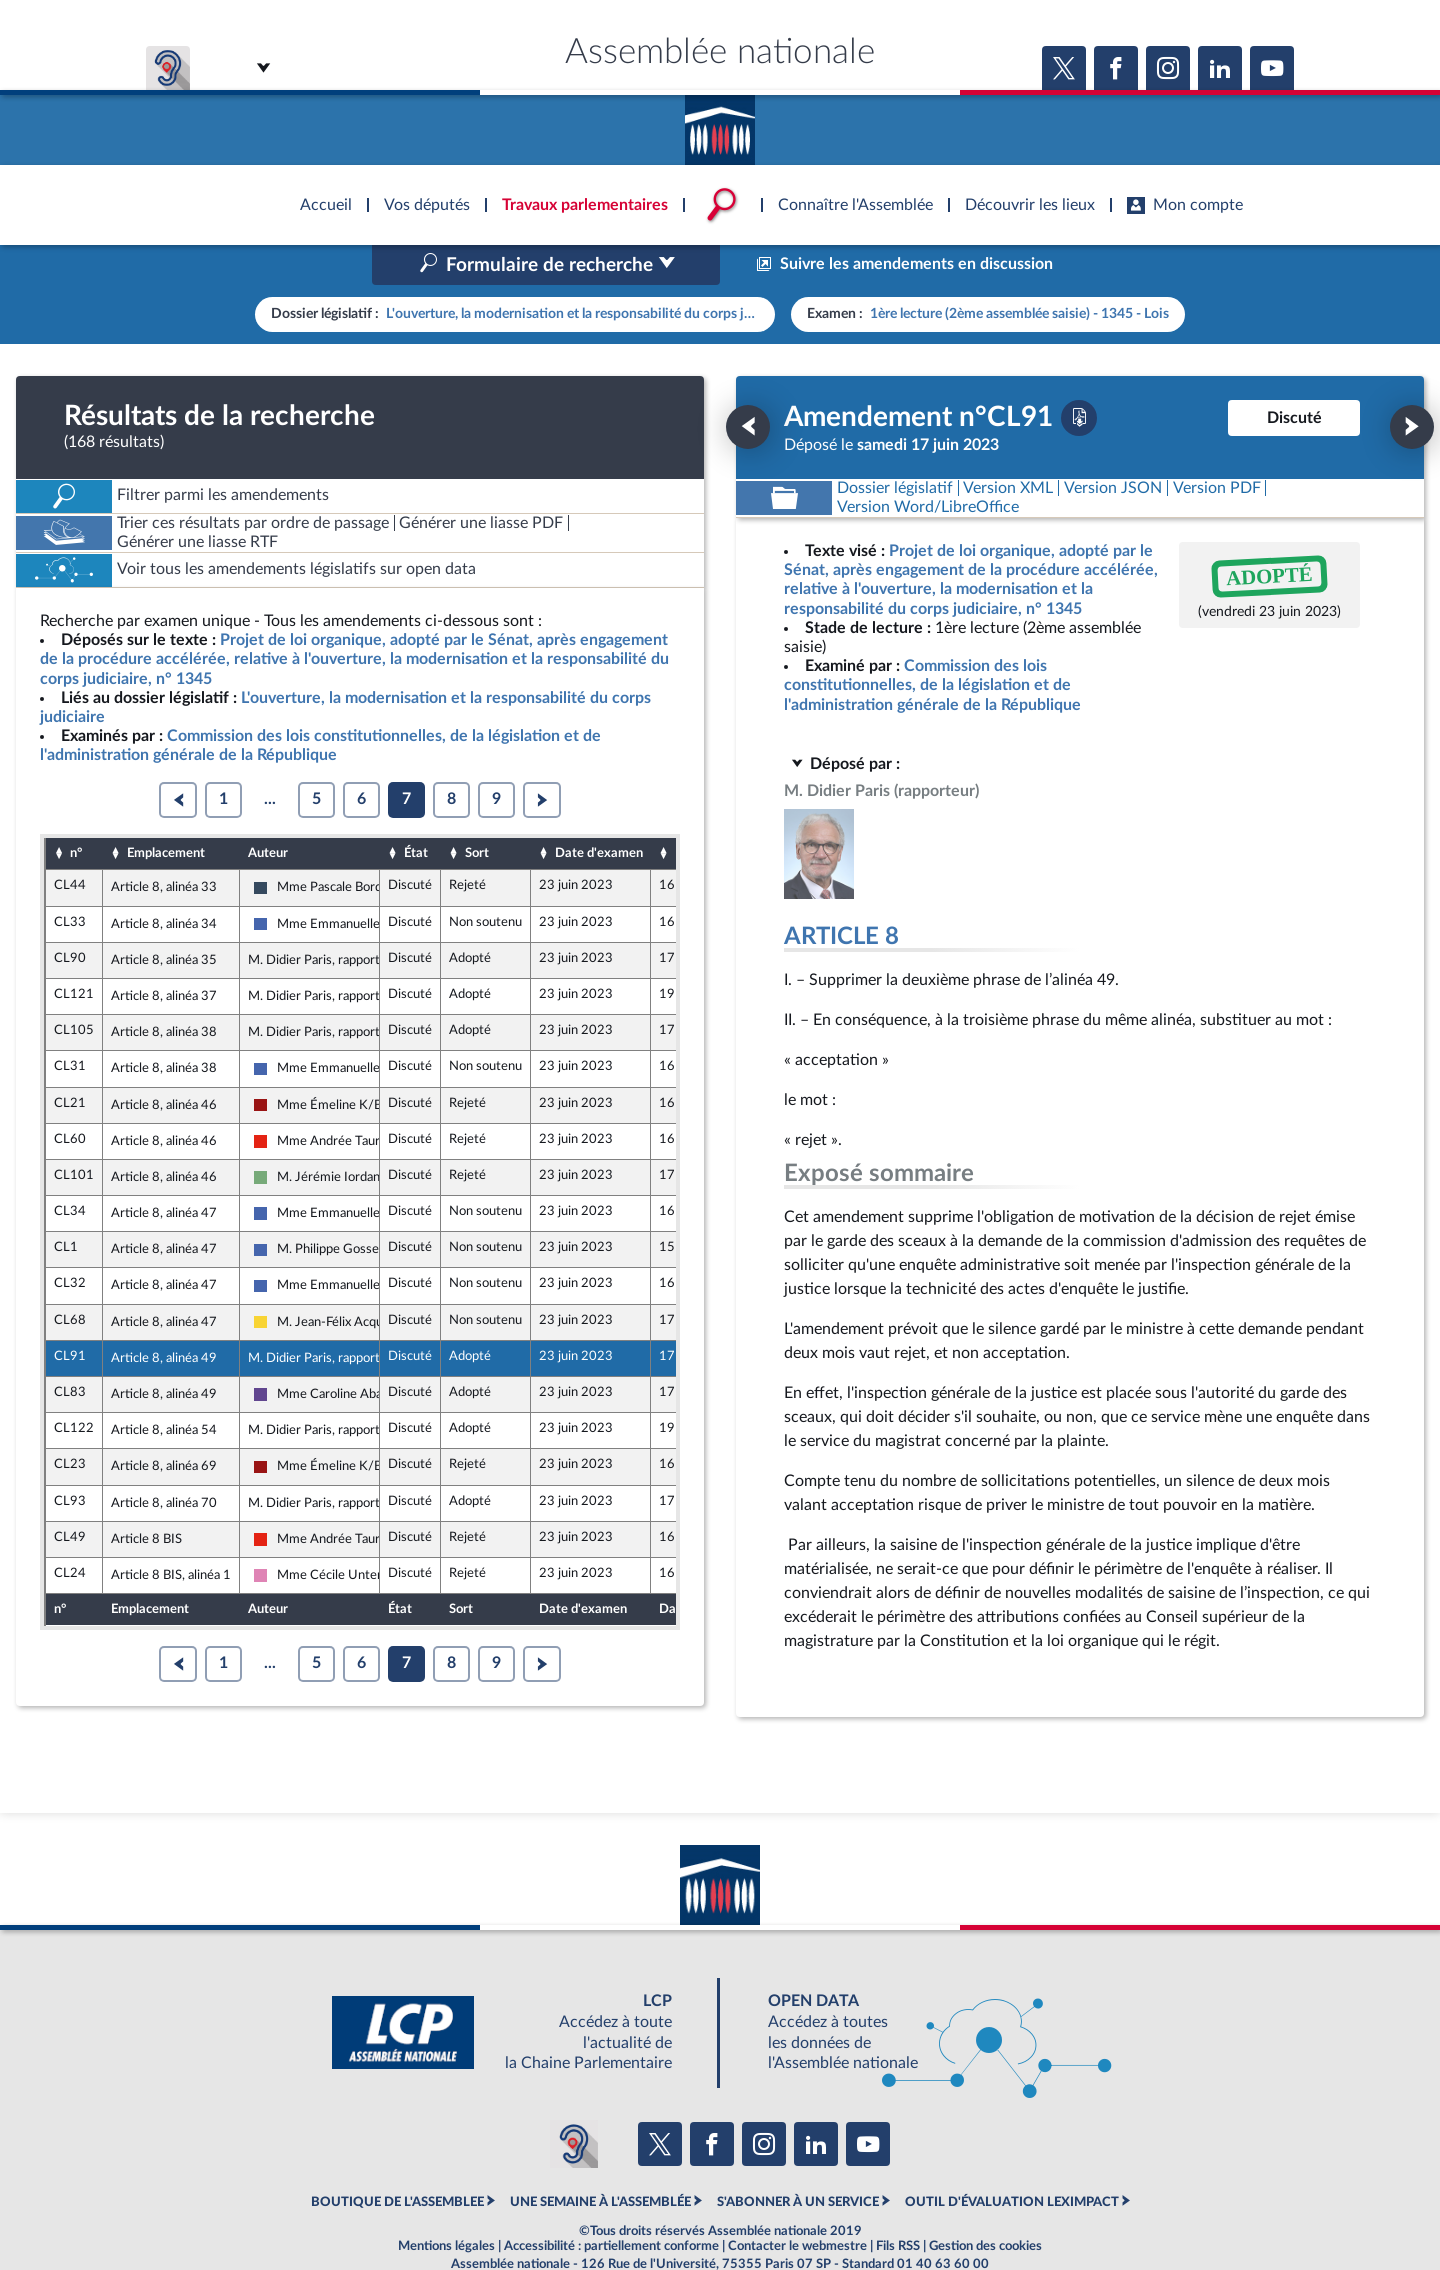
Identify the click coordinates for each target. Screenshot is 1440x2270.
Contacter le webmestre (797, 2204)
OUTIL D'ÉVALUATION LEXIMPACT (1012, 2160)
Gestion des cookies (985, 2204)
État (416, 811)
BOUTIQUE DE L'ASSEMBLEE (397, 2160)
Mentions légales (446, 2204)
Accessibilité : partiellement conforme (611, 2204)
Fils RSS (898, 2204)
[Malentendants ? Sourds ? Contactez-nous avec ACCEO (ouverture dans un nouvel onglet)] (574, 2101)
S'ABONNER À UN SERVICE (798, 2160)
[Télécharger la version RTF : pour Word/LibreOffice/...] (928, 464)
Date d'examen (599, 811)
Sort (477, 811)
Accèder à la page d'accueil (720, 123)
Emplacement (166, 811)
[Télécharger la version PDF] (1079, 375)
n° (76, 811)
